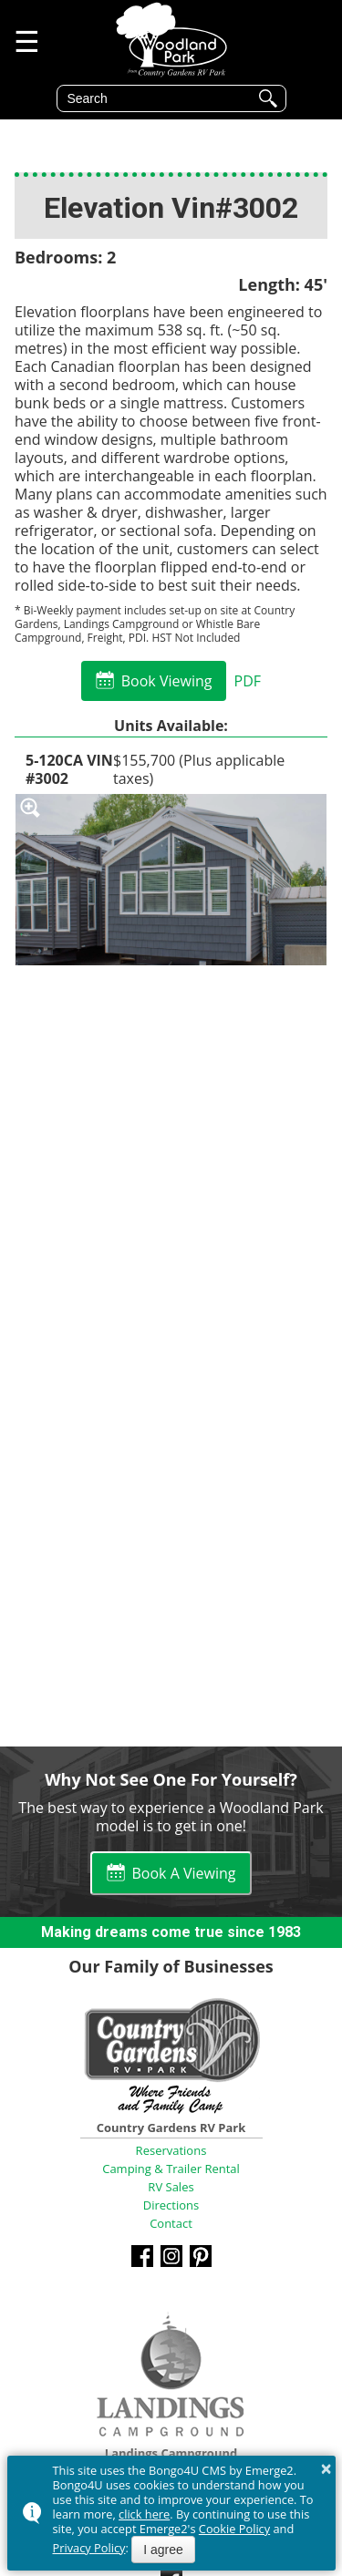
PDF (247, 681)
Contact (171, 2223)
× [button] (326, 2468)
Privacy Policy (89, 2548)
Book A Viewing (184, 1873)
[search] (157, 98)
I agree (163, 2549)
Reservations (171, 2150)
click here (144, 2514)
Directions (171, 2205)
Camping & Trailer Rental (171, 2168)
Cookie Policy (234, 2528)
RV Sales (170, 2187)
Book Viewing (166, 681)
